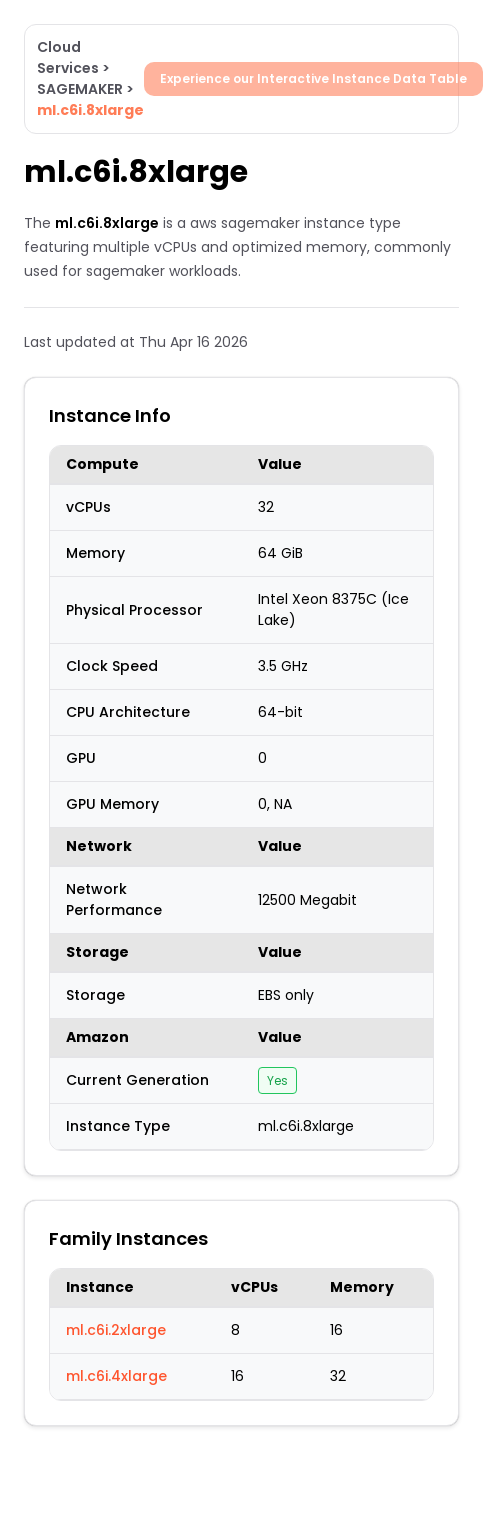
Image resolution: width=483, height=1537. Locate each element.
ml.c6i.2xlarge (116, 1330)
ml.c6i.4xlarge (116, 1376)
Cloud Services (68, 57)
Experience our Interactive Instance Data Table (313, 78)
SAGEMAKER (80, 89)
